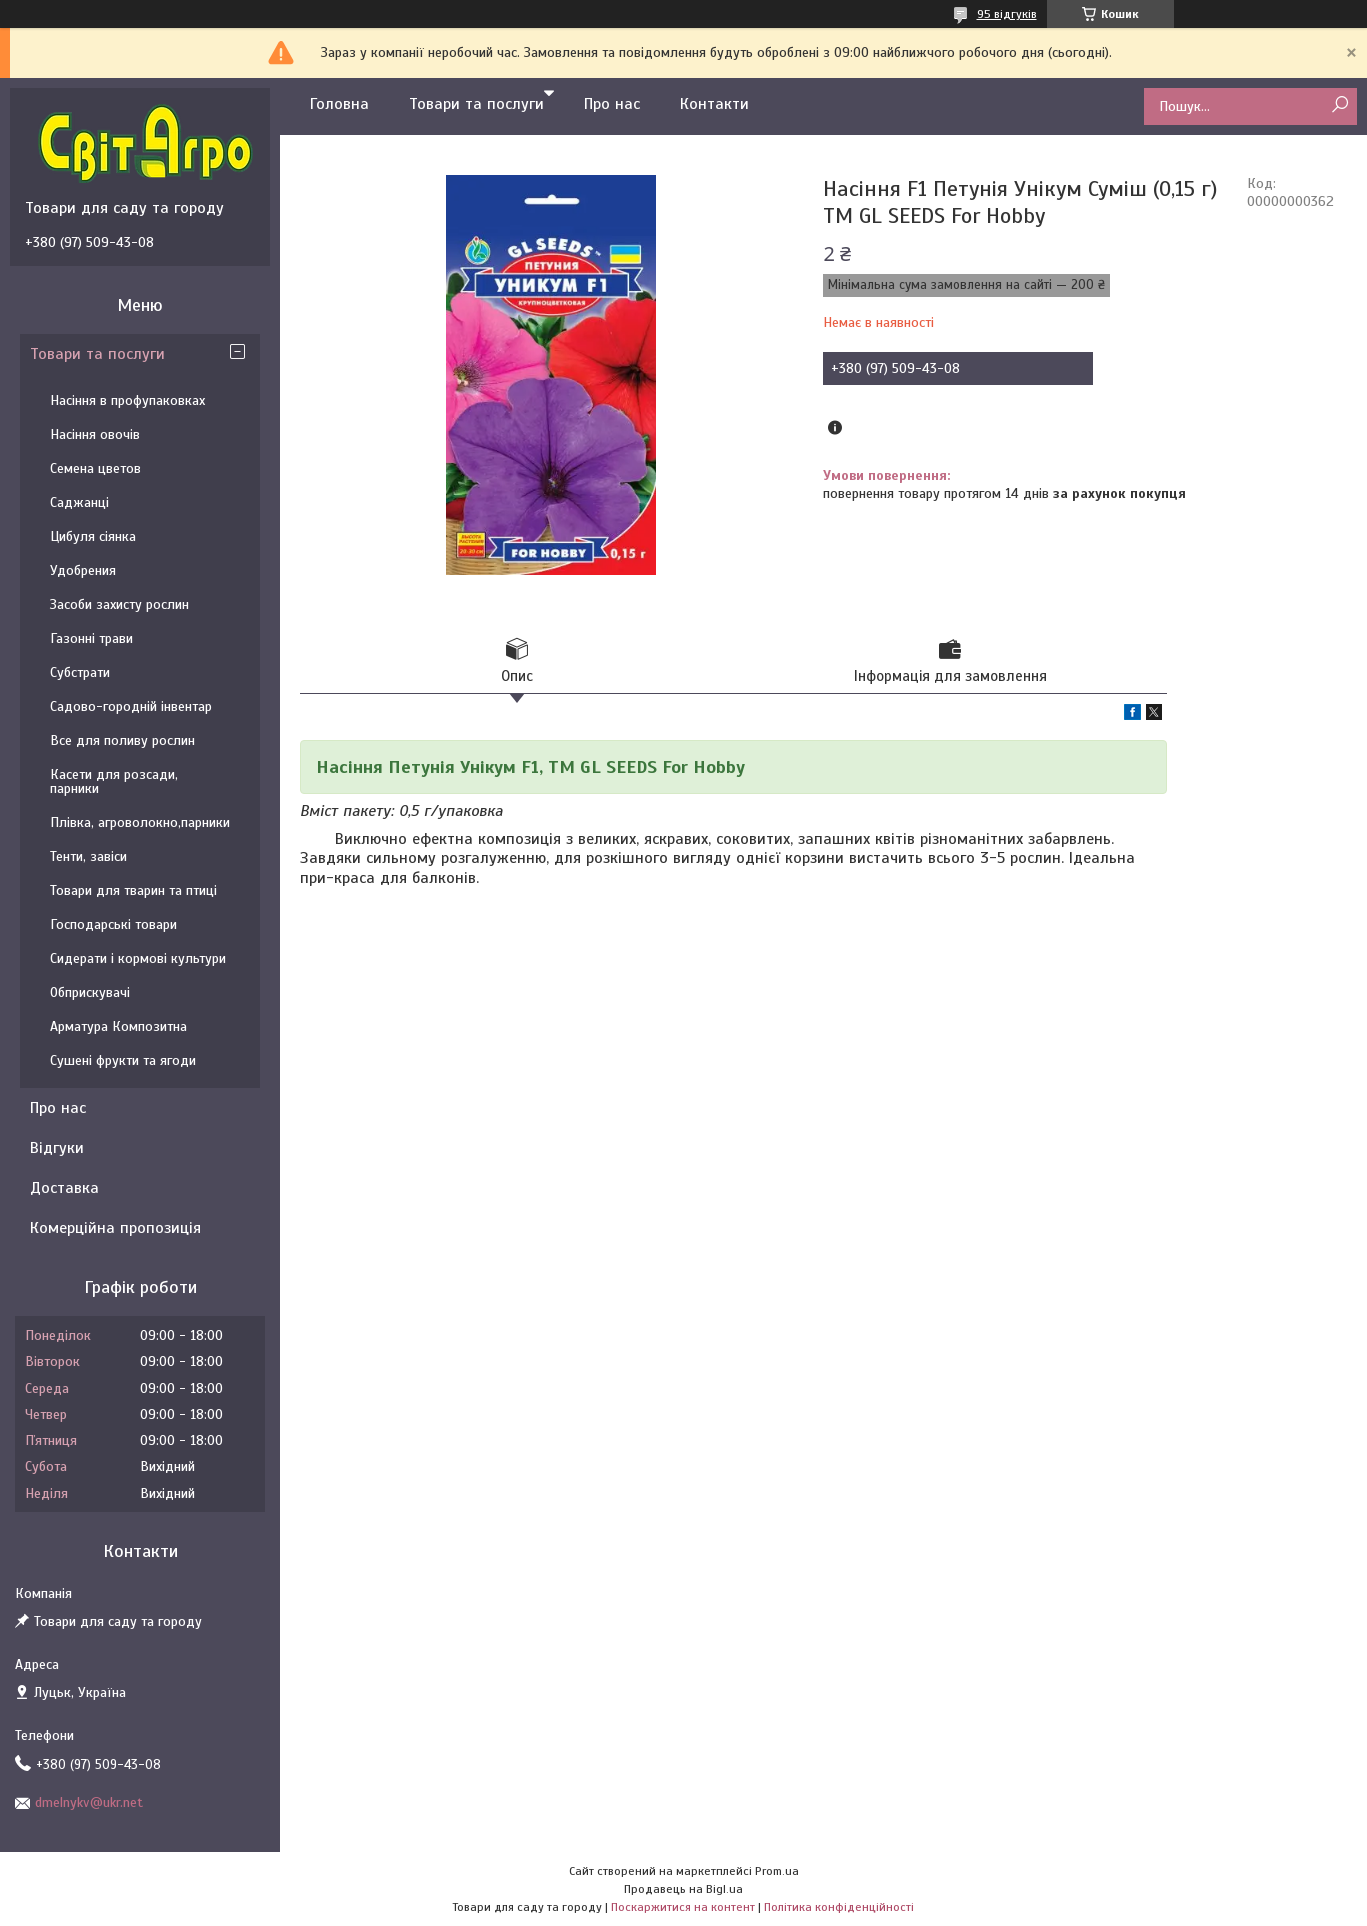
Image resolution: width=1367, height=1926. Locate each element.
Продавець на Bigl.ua (683, 1889)
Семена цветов (95, 468)
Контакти (714, 104)
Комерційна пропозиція (115, 1228)
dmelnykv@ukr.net (89, 1802)
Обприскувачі (90, 992)
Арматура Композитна (118, 1026)
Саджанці (79, 502)
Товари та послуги (476, 104)
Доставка (64, 1188)
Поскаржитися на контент (683, 1907)
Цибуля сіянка (93, 536)
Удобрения (83, 570)
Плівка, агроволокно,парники (140, 822)
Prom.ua (777, 1871)
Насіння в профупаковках (127, 400)
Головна (339, 104)
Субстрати (80, 672)
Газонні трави (91, 638)
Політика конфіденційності (839, 1907)
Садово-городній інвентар (131, 706)
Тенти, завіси (88, 856)
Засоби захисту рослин (119, 604)
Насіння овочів (95, 434)
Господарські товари (113, 924)
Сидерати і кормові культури (138, 958)
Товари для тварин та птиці (133, 890)
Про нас (612, 104)
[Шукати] (1339, 105)
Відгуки (57, 1148)
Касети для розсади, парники (114, 781)
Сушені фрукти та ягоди (123, 1060)
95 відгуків (1007, 14)
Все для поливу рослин (122, 740)
